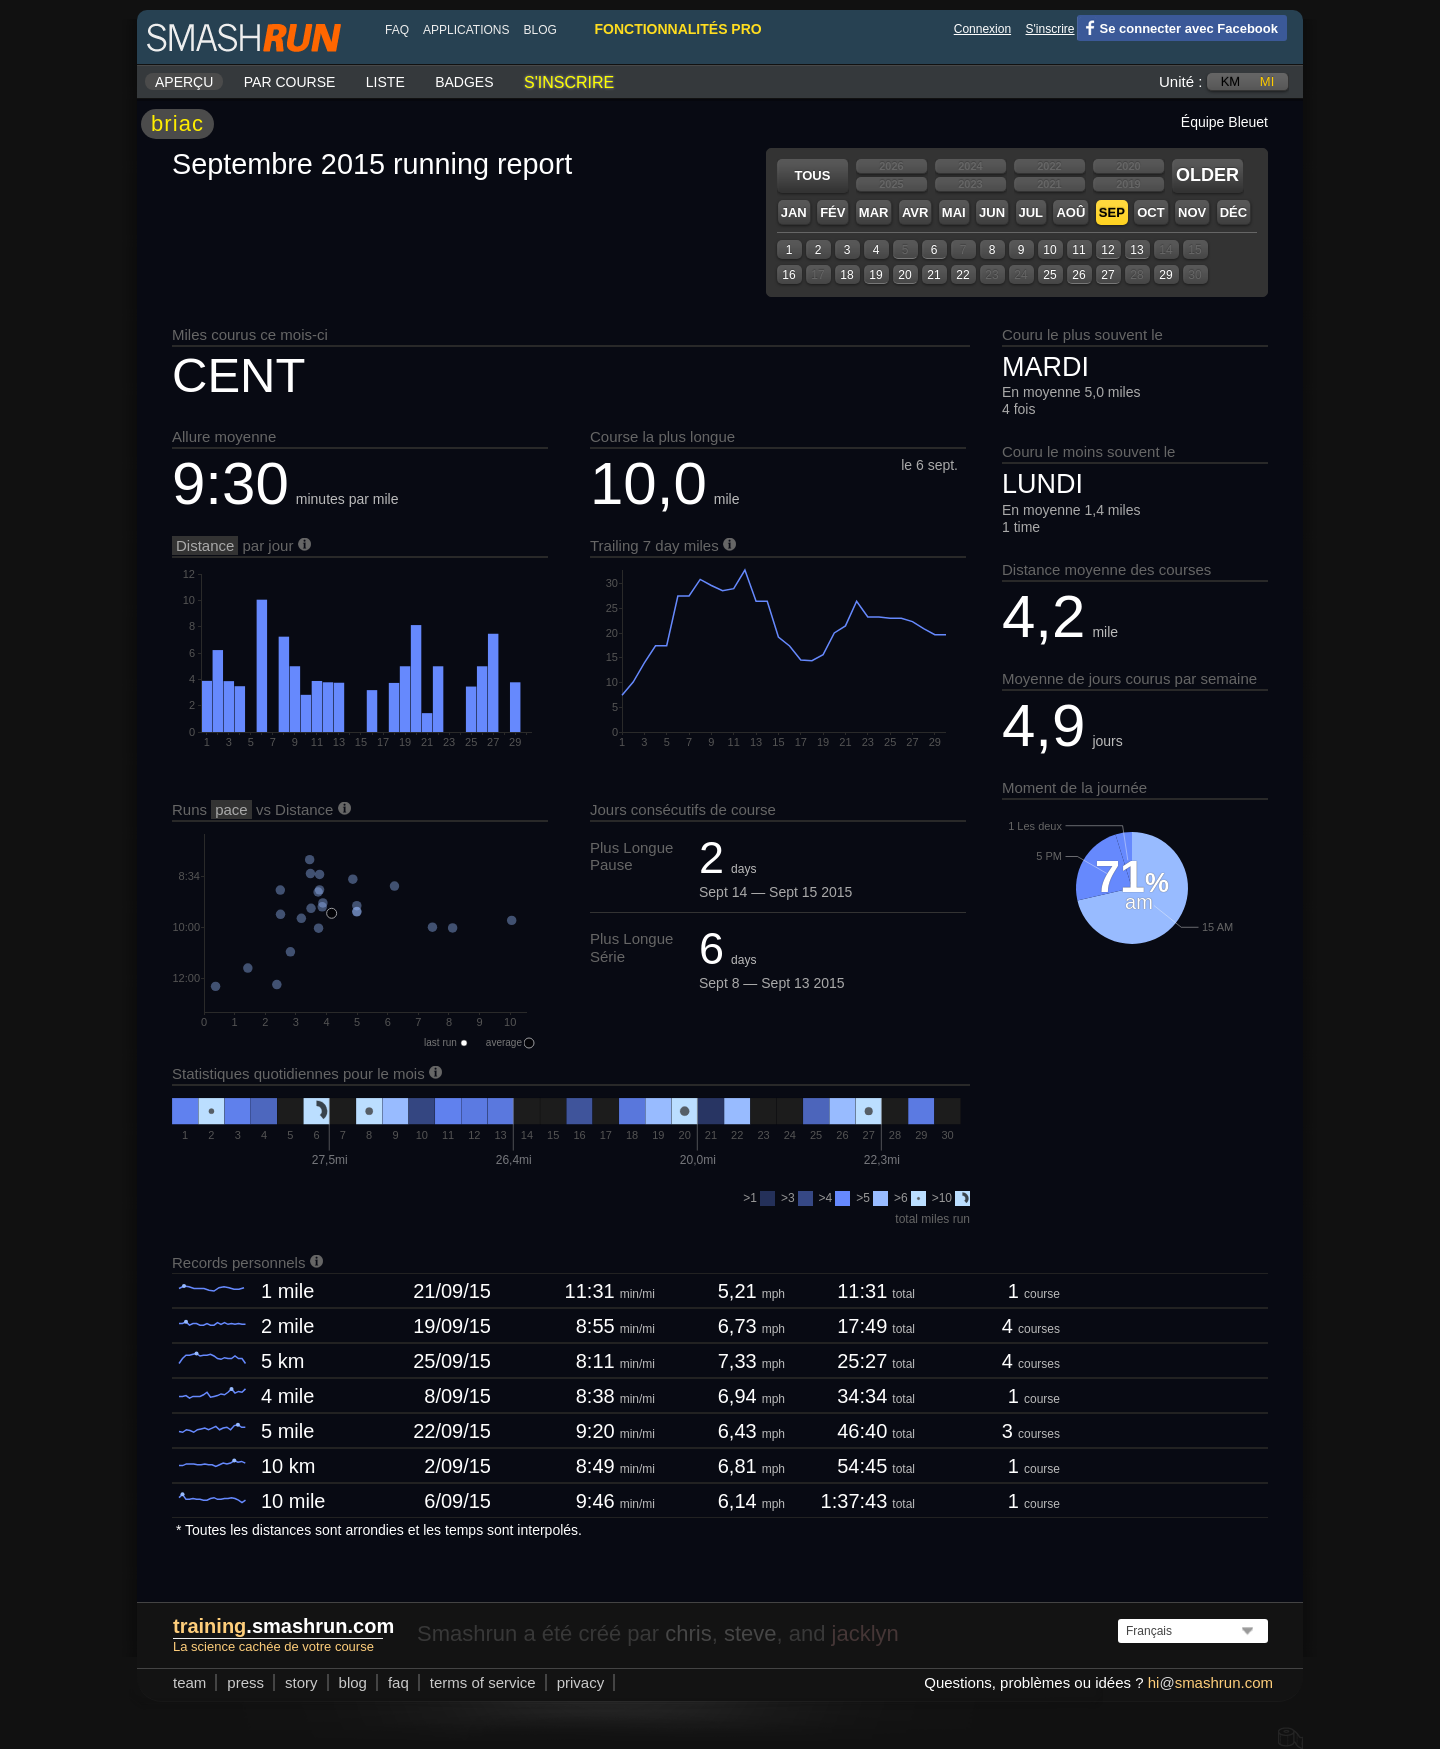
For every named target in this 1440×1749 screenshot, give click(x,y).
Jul (1031, 212)
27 (1107, 275)
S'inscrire (1050, 29)
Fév (832, 212)
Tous (813, 175)
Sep (1112, 212)
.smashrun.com (283, 1626)
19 (875, 275)
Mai (954, 212)
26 (1078, 275)
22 (962, 275)
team (189, 1682)
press (245, 1682)
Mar (874, 212)
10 (1049, 250)
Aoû (1070, 212)
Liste (385, 82)
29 (1165, 275)
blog (539, 30)
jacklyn (865, 1633)
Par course (290, 82)
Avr (915, 212)
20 (904, 275)
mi (1267, 81)
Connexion (982, 29)
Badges (464, 82)
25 (1049, 275)
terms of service (483, 1682)
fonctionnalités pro (677, 29)
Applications (466, 30)
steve (750, 1633)
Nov (1192, 212)
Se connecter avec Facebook (1177, 27)
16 (788, 275)
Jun (992, 212)
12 (1107, 250)
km (1231, 81)
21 (933, 275)
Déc (1233, 212)
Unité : (1180, 81)
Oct (1150, 212)
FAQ (397, 30)
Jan (794, 212)
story (301, 1682)
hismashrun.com (1210, 1682)
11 (1078, 250)
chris (688, 1633)
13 (1136, 250)
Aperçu (184, 82)
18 (846, 275)
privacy (581, 1682)
